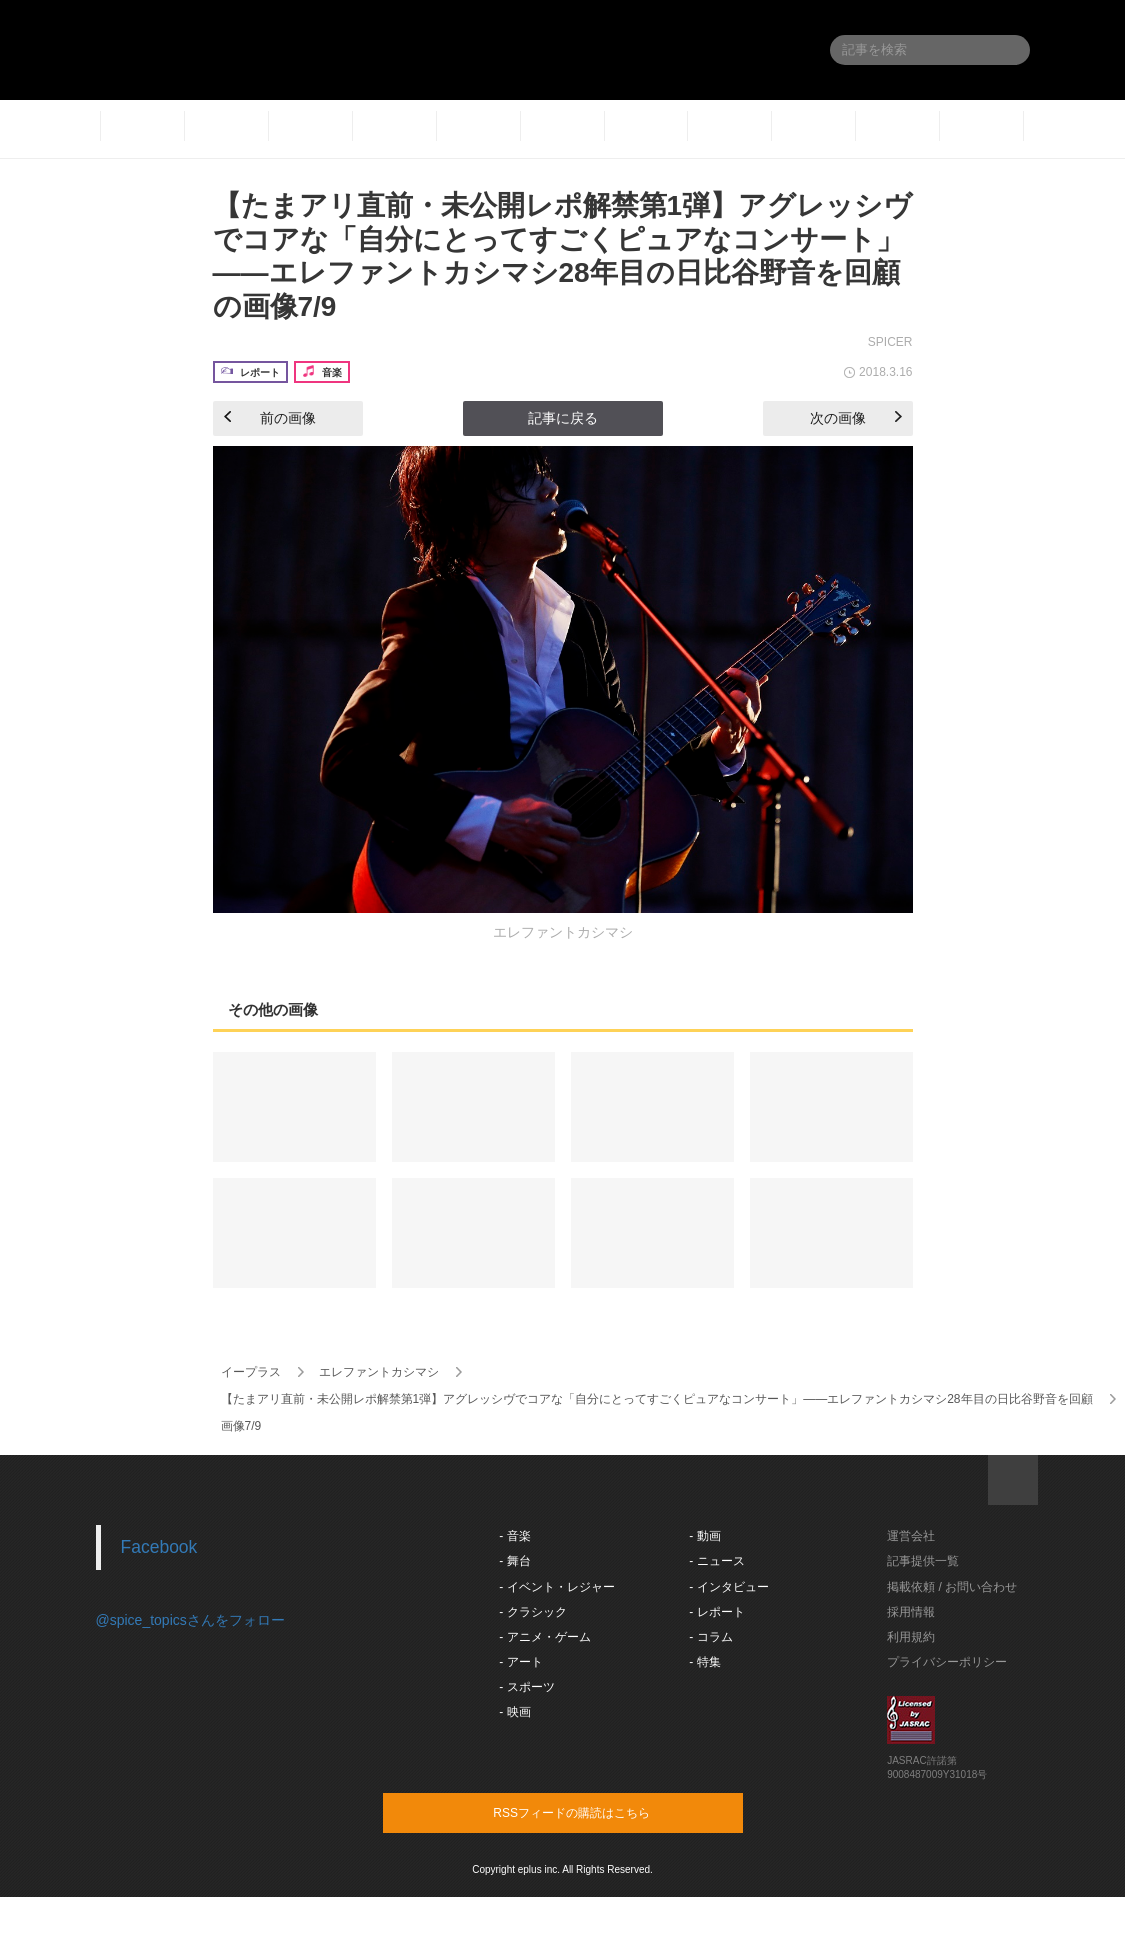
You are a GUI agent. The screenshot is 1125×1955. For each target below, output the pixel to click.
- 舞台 (514, 1561)
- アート (520, 1662)
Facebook (159, 1547)
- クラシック (532, 1612)
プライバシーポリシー (947, 1662)
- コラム (710, 1637)
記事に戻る (563, 418)
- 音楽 (514, 1536)
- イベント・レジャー (556, 1587)
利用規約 (911, 1637)
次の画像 (856, 418)
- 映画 (514, 1712)
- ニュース (716, 1561)
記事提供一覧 (923, 1561)
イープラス (251, 1372)
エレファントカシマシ (379, 1372)
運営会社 (911, 1536)
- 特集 (704, 1662)
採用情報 (911, 1612)
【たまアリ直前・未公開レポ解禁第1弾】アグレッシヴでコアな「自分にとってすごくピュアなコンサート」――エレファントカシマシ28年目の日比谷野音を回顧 (657, 1399)
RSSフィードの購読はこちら (601, 1812)
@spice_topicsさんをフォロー (190, 1620)
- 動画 (704, 1536)
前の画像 (270, 418)
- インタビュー (728, 1587)
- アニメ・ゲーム (544, 1637)
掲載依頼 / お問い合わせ (952, 1587)
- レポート (716, 1612)
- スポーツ (526, 1687)
